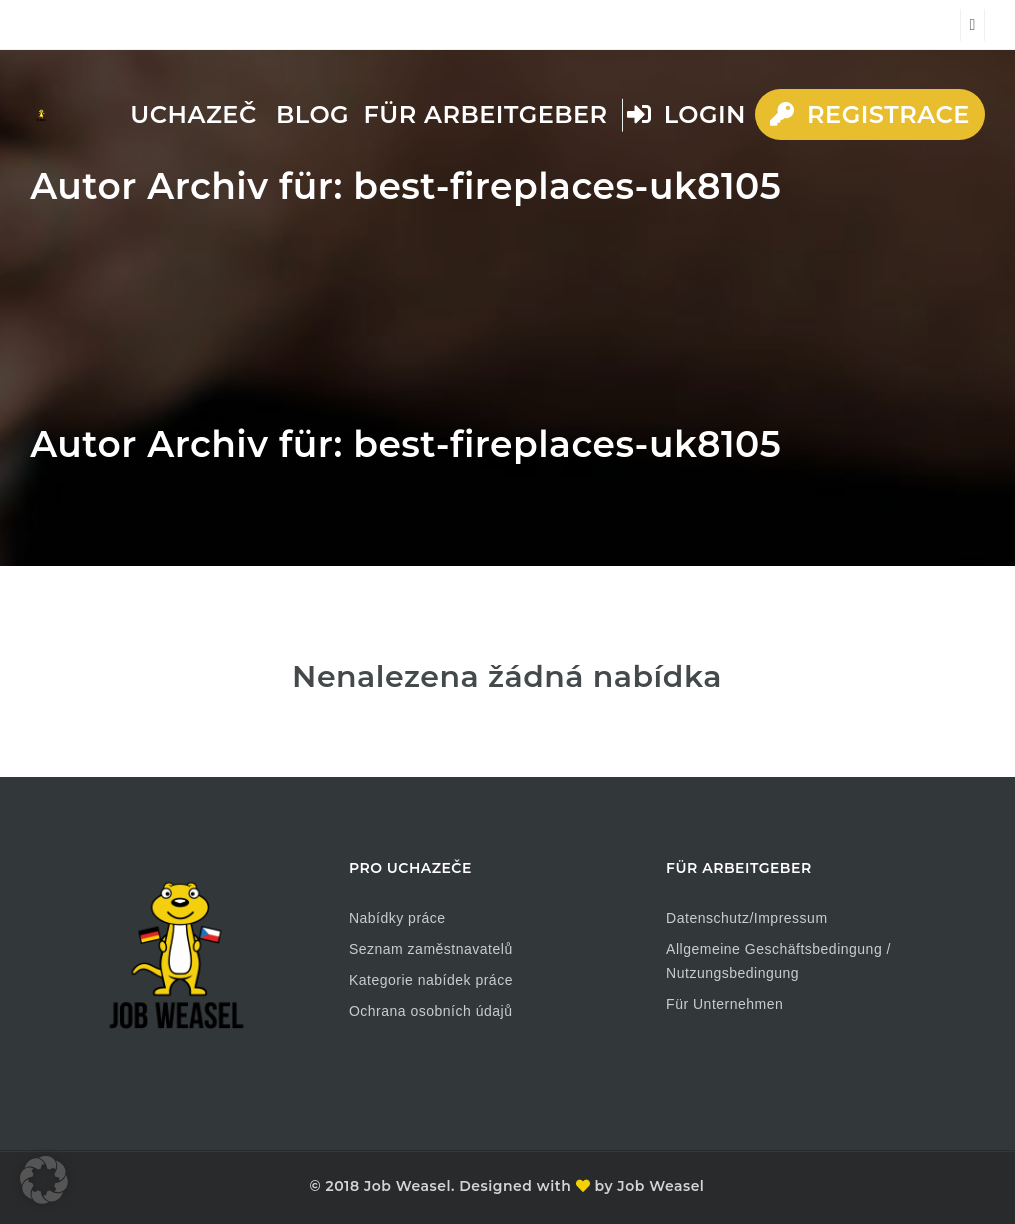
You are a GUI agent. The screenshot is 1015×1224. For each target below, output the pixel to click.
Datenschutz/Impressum (746, 918)
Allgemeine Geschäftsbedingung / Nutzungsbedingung (778, 961)
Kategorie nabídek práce (431, 980)
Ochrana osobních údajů (431, 1011)
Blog (312, 114)
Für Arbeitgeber (486, 114)
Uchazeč (193, 114)
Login (686, 114)
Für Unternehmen (724, 1004)
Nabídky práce (397, 918)
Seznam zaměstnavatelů (431, 949)
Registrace (869, 114)
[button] (44, 1180)
